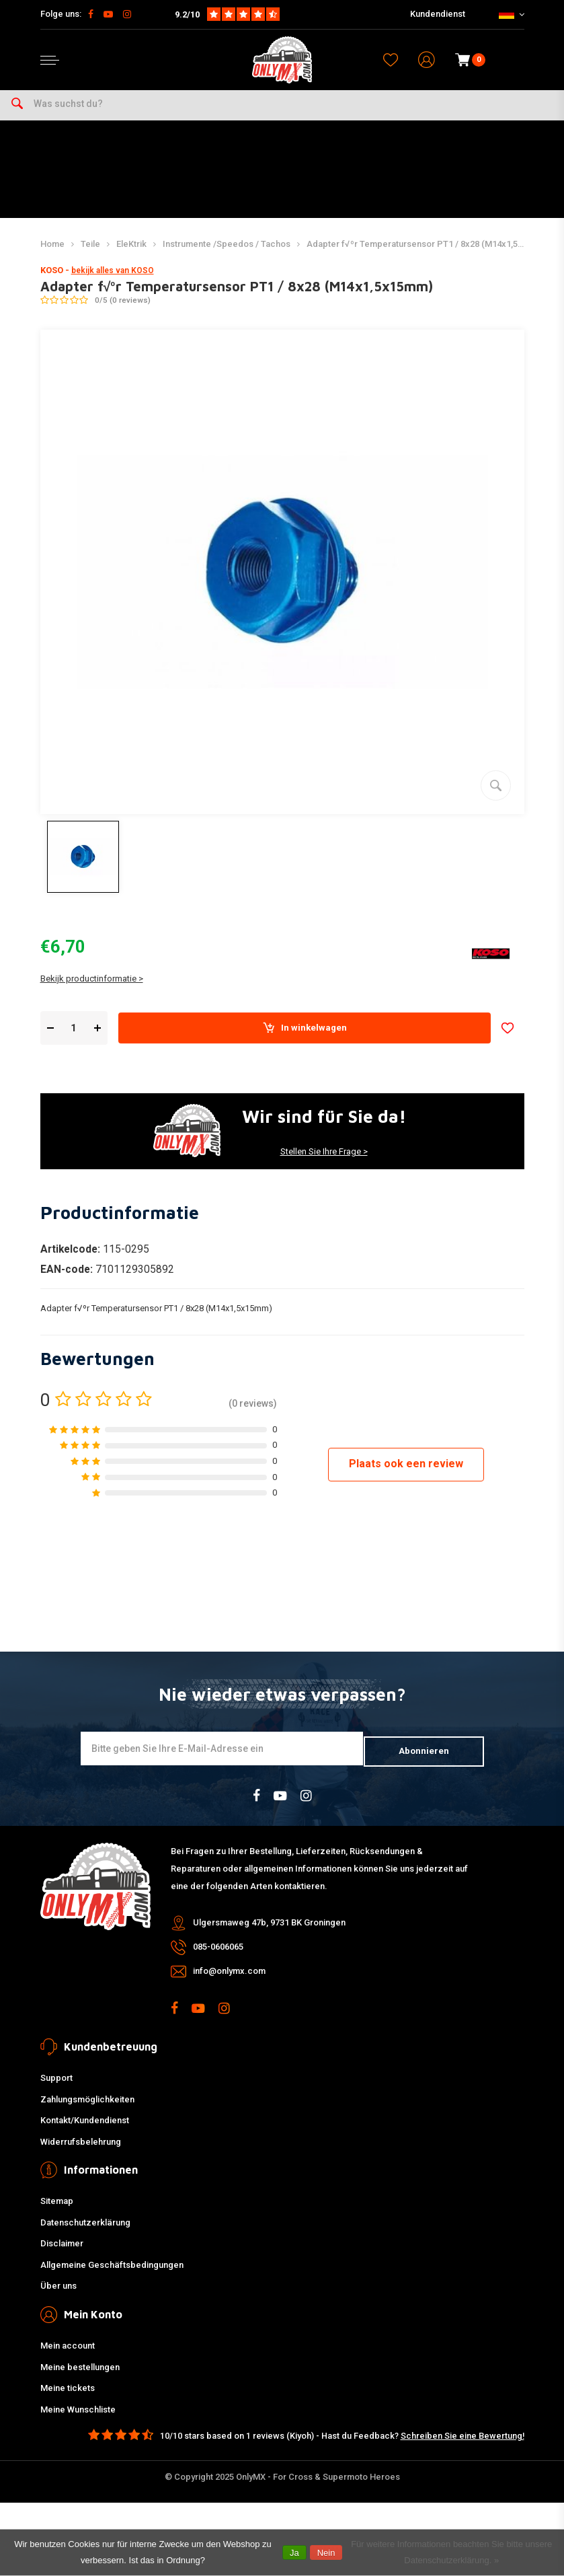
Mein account (67, 2356)
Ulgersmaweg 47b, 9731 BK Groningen (269, 1933)
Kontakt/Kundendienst (84, 2131)
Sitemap (56, 2212)
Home (52, 257)
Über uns (58, 2296)
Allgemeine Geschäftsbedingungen (112, 2275)
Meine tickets (67, 2399)
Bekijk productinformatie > (91, 992)
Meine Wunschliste (78, 2420)
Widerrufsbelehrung (80, 2152)
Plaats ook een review (406, 1477)
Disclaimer (61, 2254)
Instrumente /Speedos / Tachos (226, 257)
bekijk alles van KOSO (112, 284)
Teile (90, 257)
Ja (294, 2553)
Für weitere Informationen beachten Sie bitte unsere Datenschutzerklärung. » (451, 2552)
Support (56, 2088)
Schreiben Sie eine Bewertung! (462, 2446)
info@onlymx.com (229, 1982)
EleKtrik (131, 257)
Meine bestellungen (80, 2377)
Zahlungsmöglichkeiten (87, 2109)
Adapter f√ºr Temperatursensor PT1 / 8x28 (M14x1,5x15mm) (428, 257)
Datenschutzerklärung (85, 2233)
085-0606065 (218, 1957)
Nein (326, 2553)
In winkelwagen (304, 1041)
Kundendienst (437, 14)
